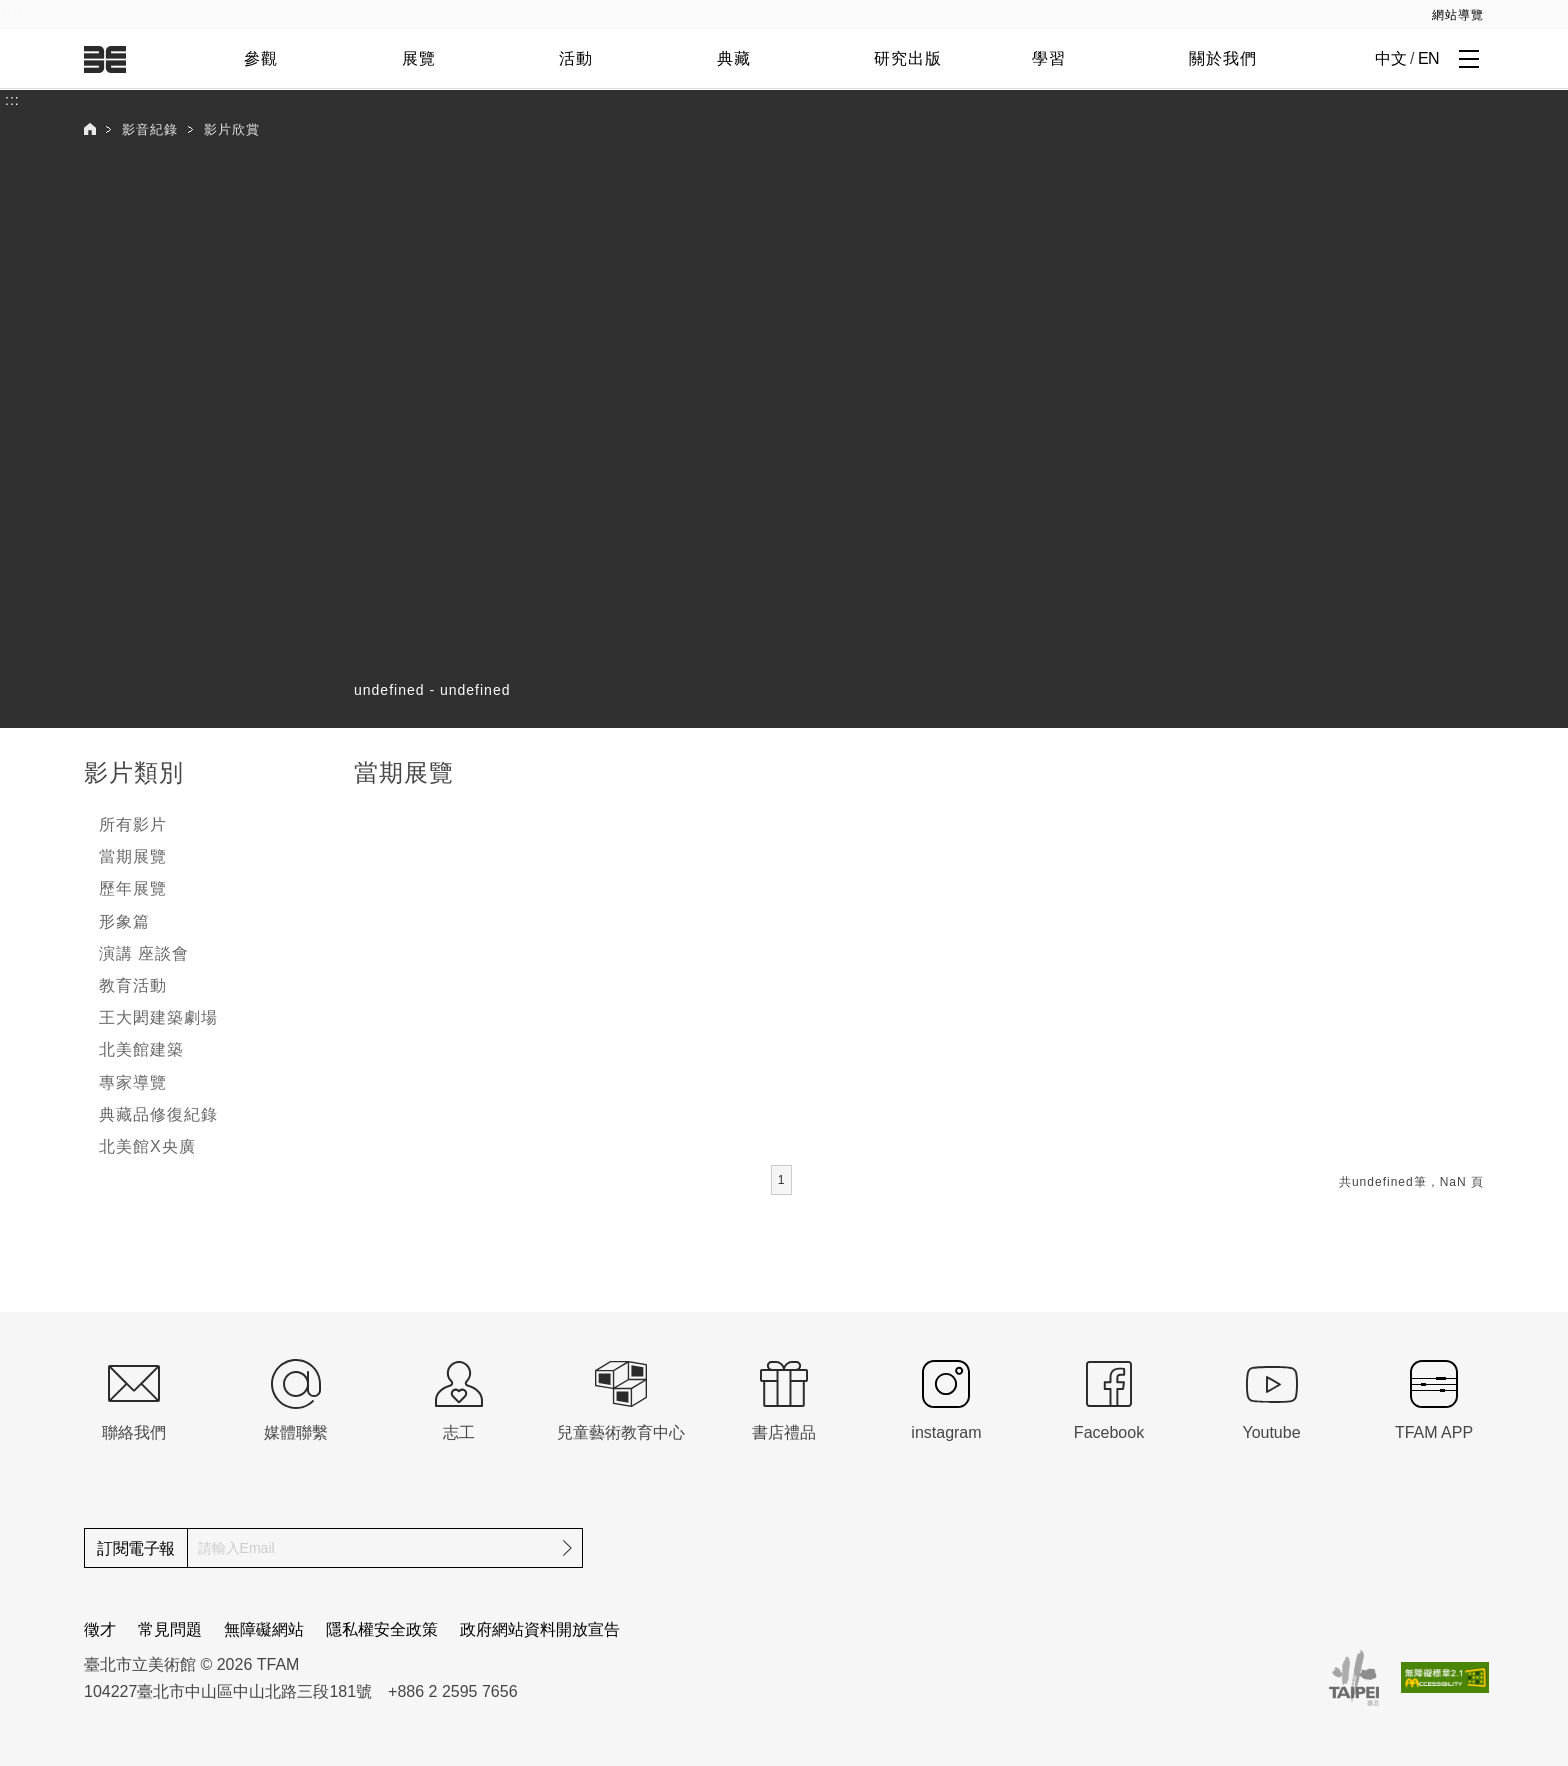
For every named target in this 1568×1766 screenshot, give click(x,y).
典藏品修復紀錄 (158, 1114)
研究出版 (908, 58)
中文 (1390, 58)
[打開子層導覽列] (1469, 58)
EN (1428, 58)
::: (12, 11)
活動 (576, 58)
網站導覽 (1458, 15)
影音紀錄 (150, 129)
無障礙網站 (264, 1629)
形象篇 (124, 921)
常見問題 (170, 1629)
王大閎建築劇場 (158, 1017)
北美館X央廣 (147, 1146)
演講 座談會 (144, 953)
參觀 (261, 58)
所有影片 (133, 824)
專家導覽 (133, 1082)
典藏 (734, 58)
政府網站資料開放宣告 (540, 1629)
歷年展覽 (133, 888)
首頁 (90, 129)
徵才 (100, 1629)
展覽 (419, 58)
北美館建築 (141, 1049)
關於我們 (1223, 58)
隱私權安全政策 (382, 1629)
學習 (1049, 58)
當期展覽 (133, 856)
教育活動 (133, 985)
